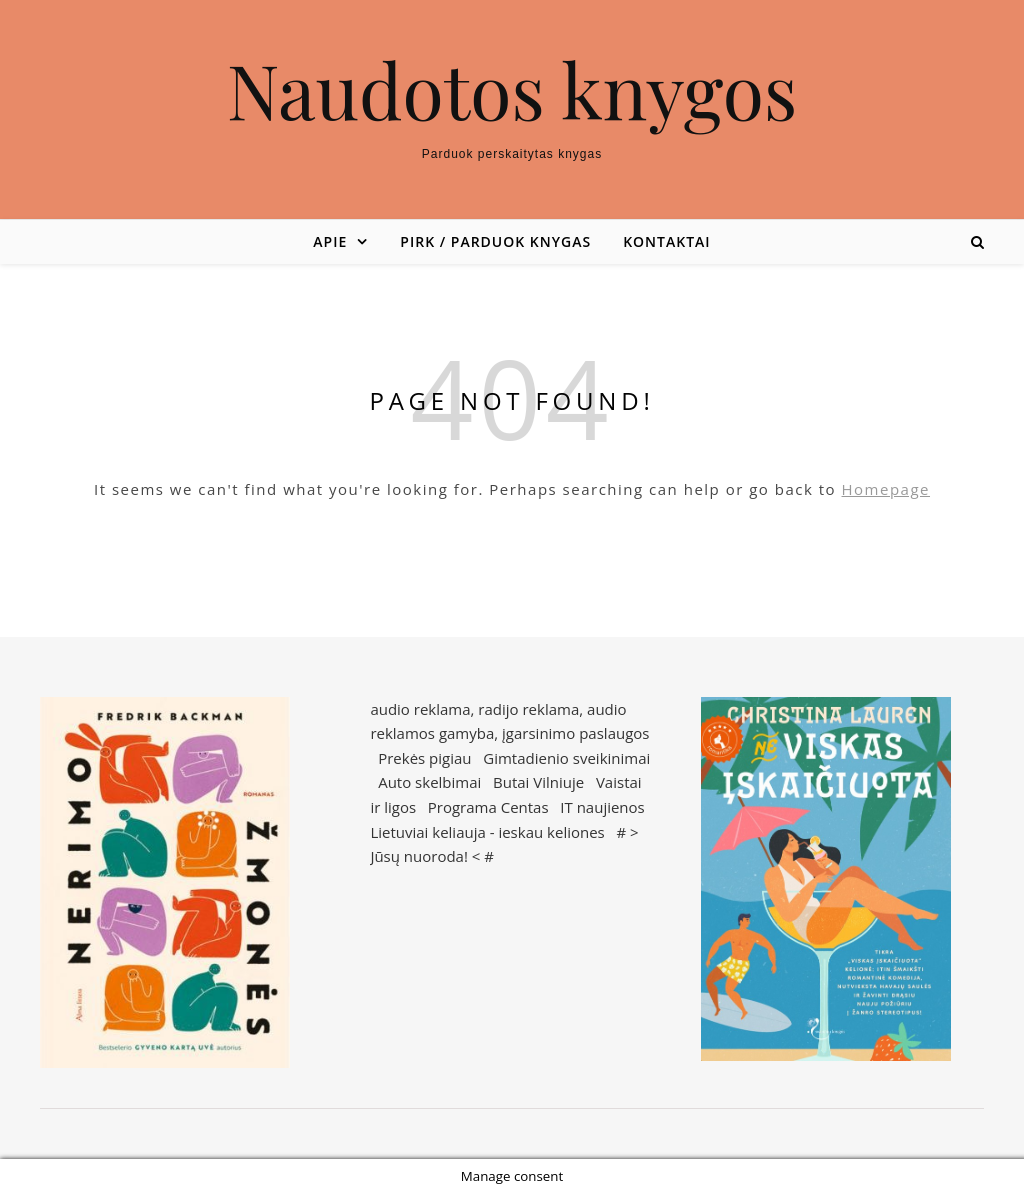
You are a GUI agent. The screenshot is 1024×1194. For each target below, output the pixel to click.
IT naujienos (602, 807)
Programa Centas (488, 807)
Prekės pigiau (424, 758)
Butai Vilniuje (538, 782)
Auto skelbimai (429, 782)
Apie (330, 241)
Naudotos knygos (512, 89)
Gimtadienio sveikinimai (566, 758)
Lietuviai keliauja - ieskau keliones (487, 832)
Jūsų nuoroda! (419, 856)
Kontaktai (666, 241)
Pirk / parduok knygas (495, 241)
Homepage (886, 489)
